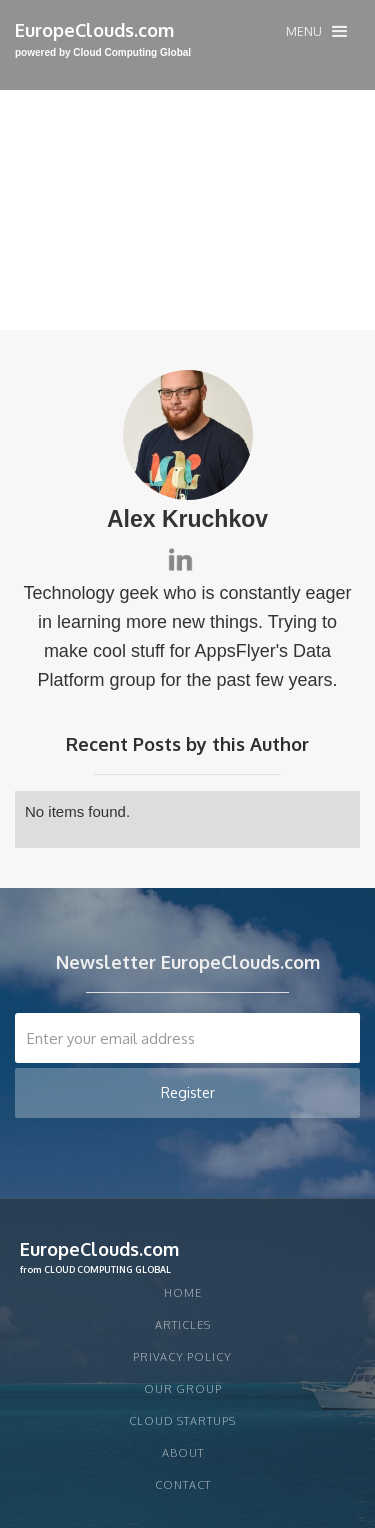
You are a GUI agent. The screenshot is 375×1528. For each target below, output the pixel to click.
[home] (103, 40)
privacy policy (182, 1357)
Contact (183, 1485)
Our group (183, 1389)
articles (183, 1325)
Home (183, 1293)
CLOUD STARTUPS (182, 1421)
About (183, 1453)
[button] (316, 31)
